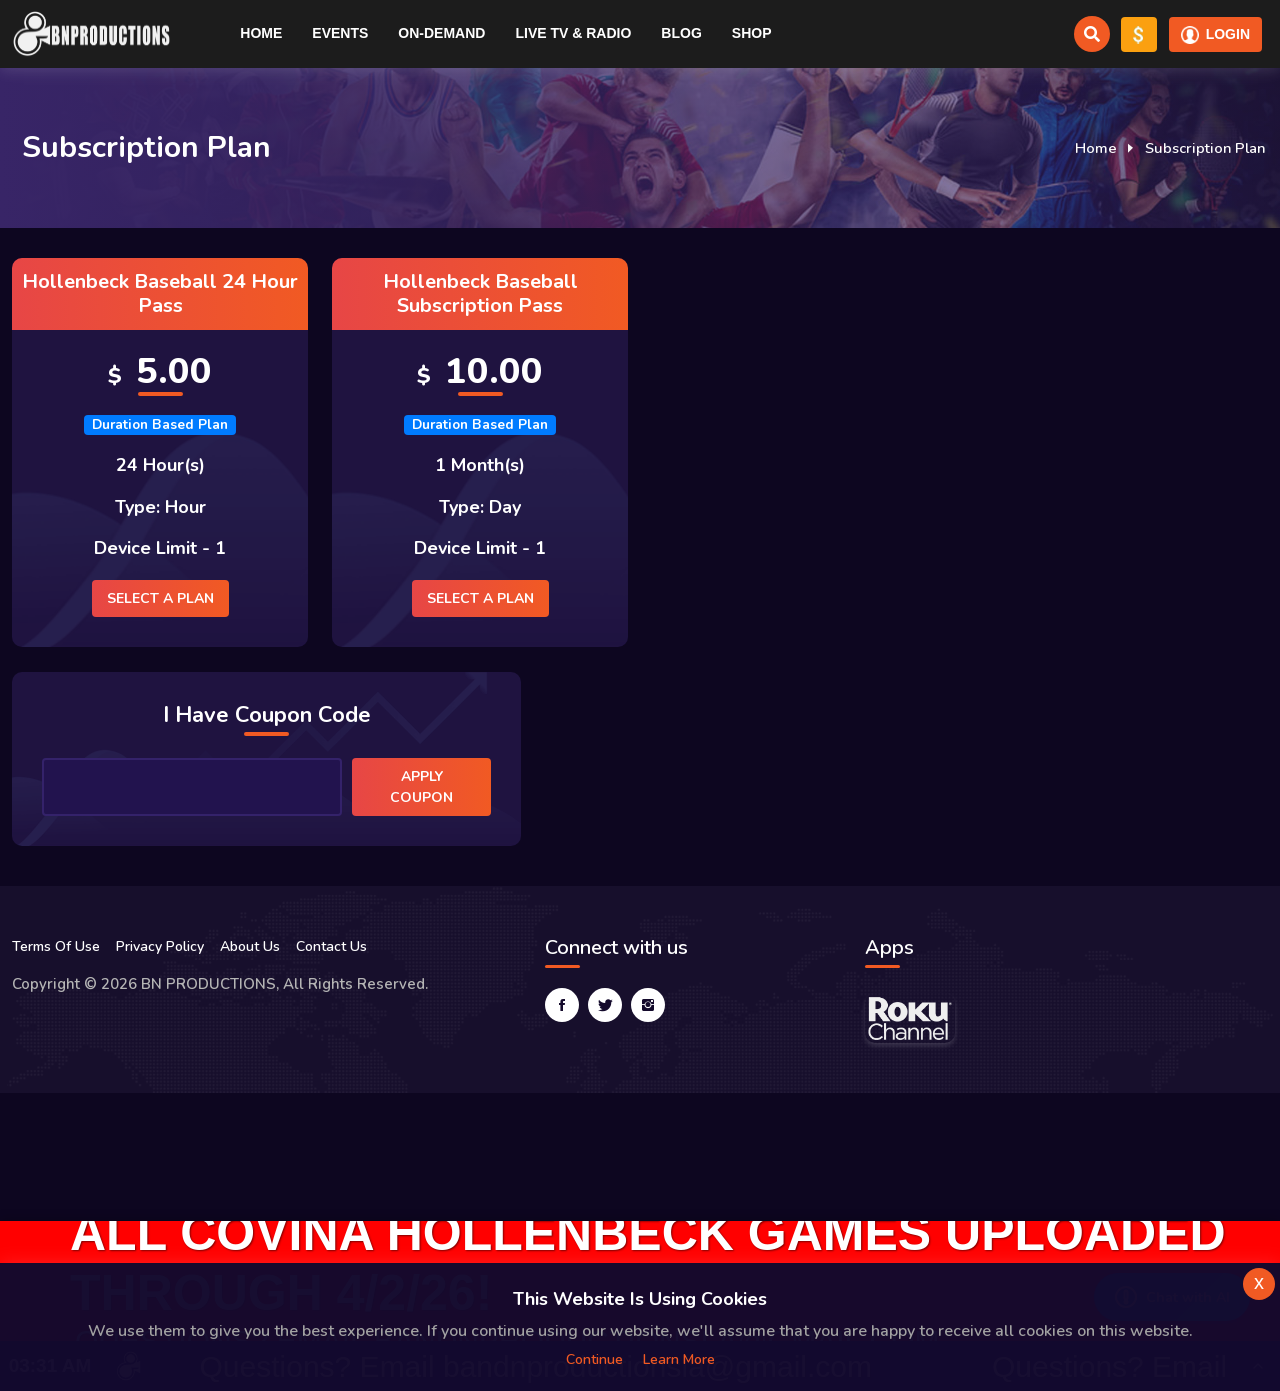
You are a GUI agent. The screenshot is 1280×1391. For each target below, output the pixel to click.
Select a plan (160, 598)
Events (340, 33)
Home (261, 33)
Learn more (679, 1359)
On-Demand (441, 33)
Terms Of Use (56, 946)
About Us (250, 946)
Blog (681, 33)
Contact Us (331, 946)
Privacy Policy (160, 946)
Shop (752, 33)
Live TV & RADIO (573, 33)
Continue (594, 1359)
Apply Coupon (421, 787)
